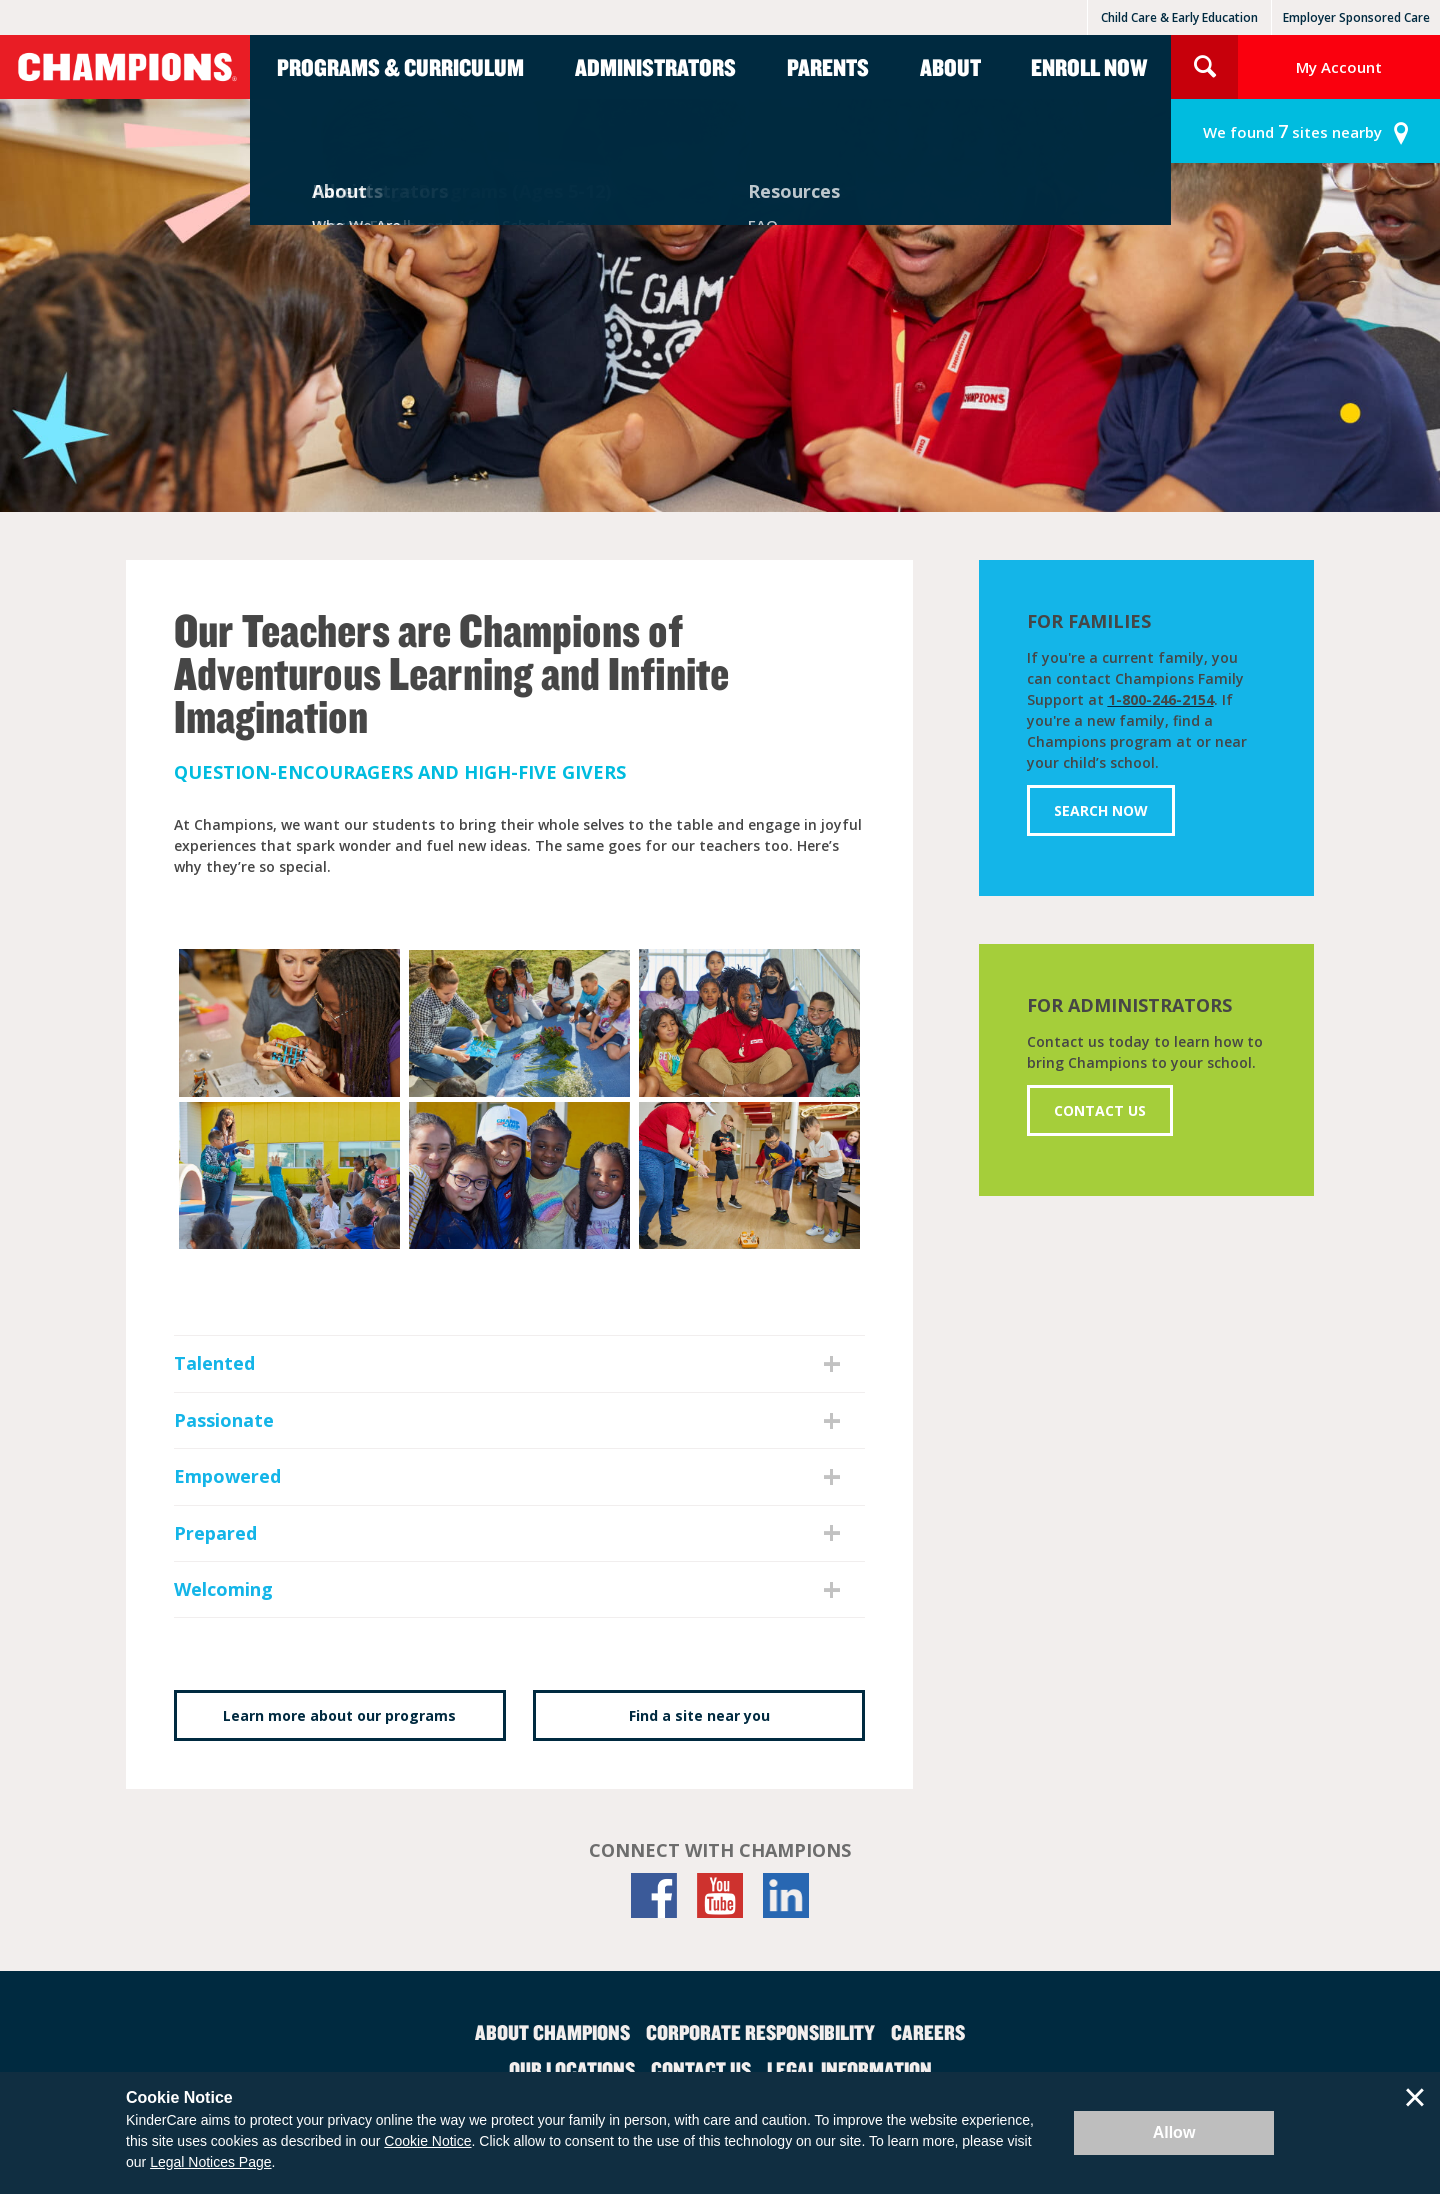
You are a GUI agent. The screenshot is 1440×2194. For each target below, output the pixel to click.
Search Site (1204, 67)
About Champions (552, 2032)
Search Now (1101, 810)
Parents (828, 67)
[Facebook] (654, 1895)
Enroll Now (1089, 67)
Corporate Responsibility (760, 2032)
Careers (928, 2032)
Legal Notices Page (210, 2162)
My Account (1339, 67)
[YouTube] (720, 1895)
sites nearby (1292, 131)
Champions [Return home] (125, 67)
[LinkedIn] (786, 1895)
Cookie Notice (427, 2141)
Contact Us (1100, 1110)
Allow (1174, 2132)
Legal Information (849, 2069)
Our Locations (572, 2069)
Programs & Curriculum (400, 67)
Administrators (655, 67)
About (950, 67)
